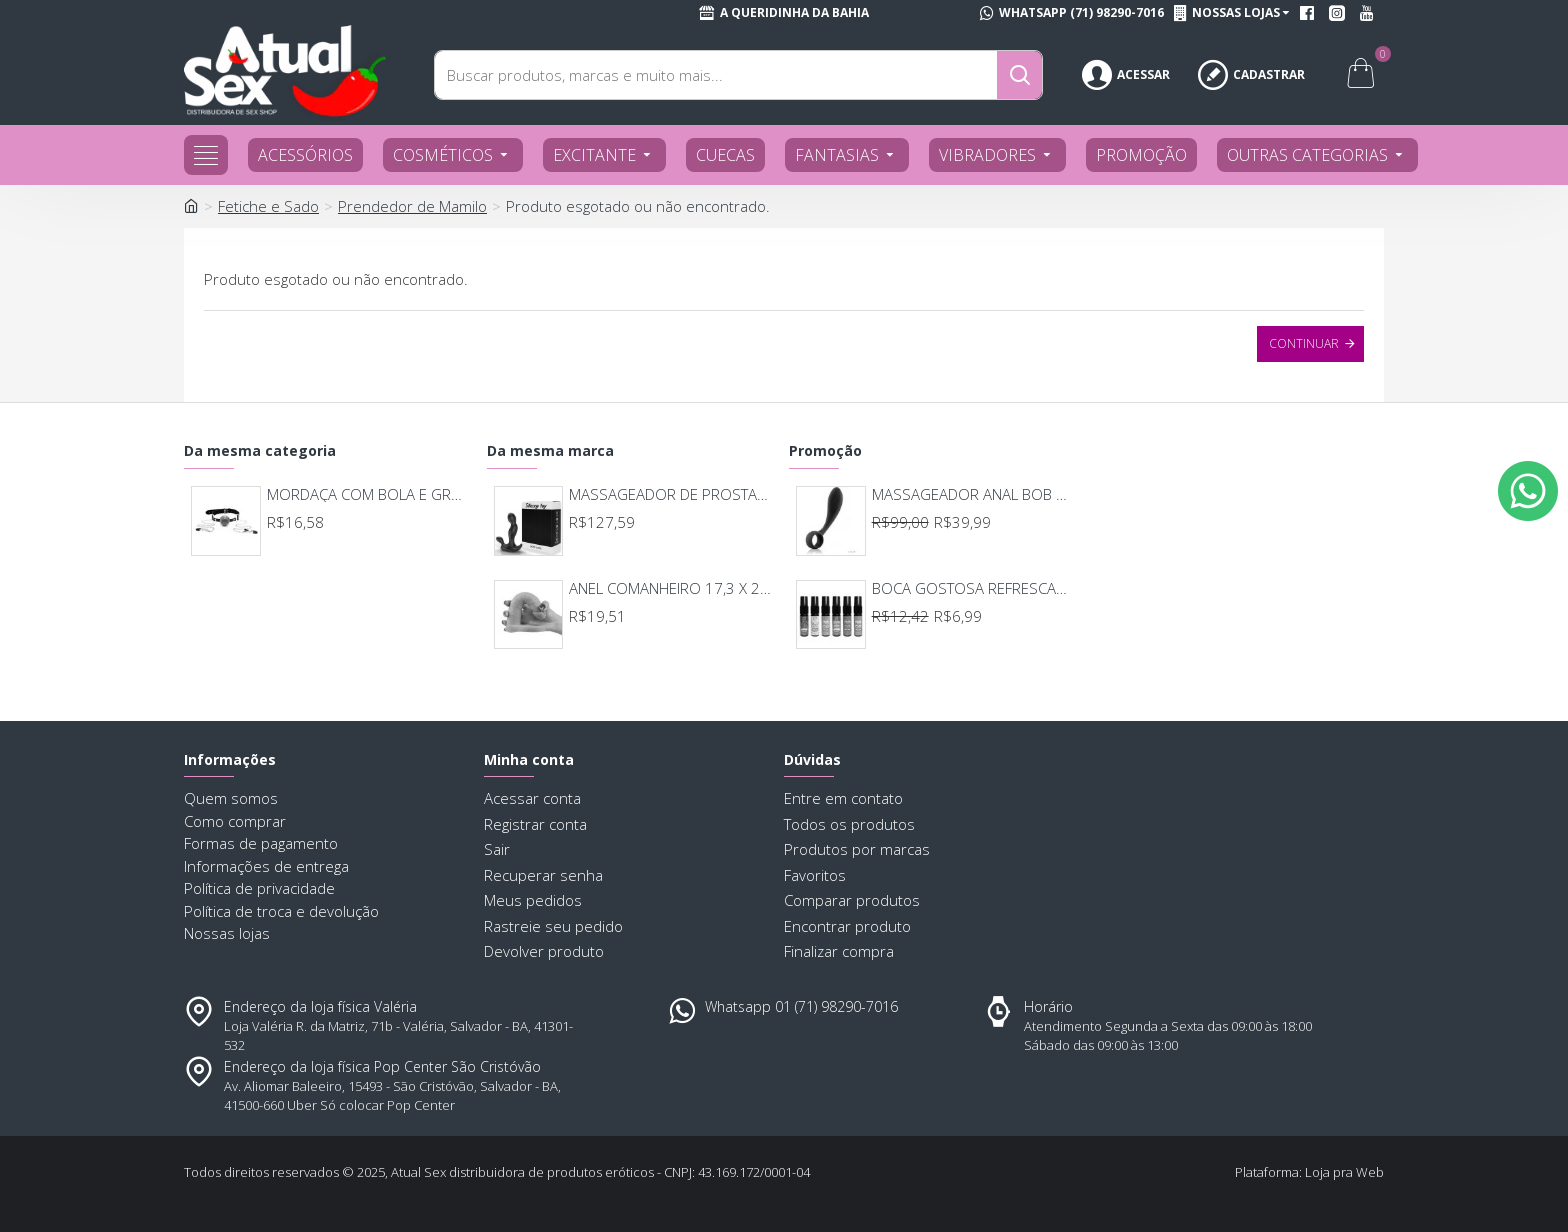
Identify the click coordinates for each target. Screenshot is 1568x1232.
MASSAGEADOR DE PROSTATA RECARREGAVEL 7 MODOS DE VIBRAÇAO (670, 494)
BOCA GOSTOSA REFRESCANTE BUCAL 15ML (973, 588)
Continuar (1304, 343)
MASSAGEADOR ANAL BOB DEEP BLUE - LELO (973, 494)
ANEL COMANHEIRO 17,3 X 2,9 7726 (670, 588)
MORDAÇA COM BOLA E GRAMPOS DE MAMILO (368, 494)
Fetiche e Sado (268, 206)
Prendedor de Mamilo (412, 206)
